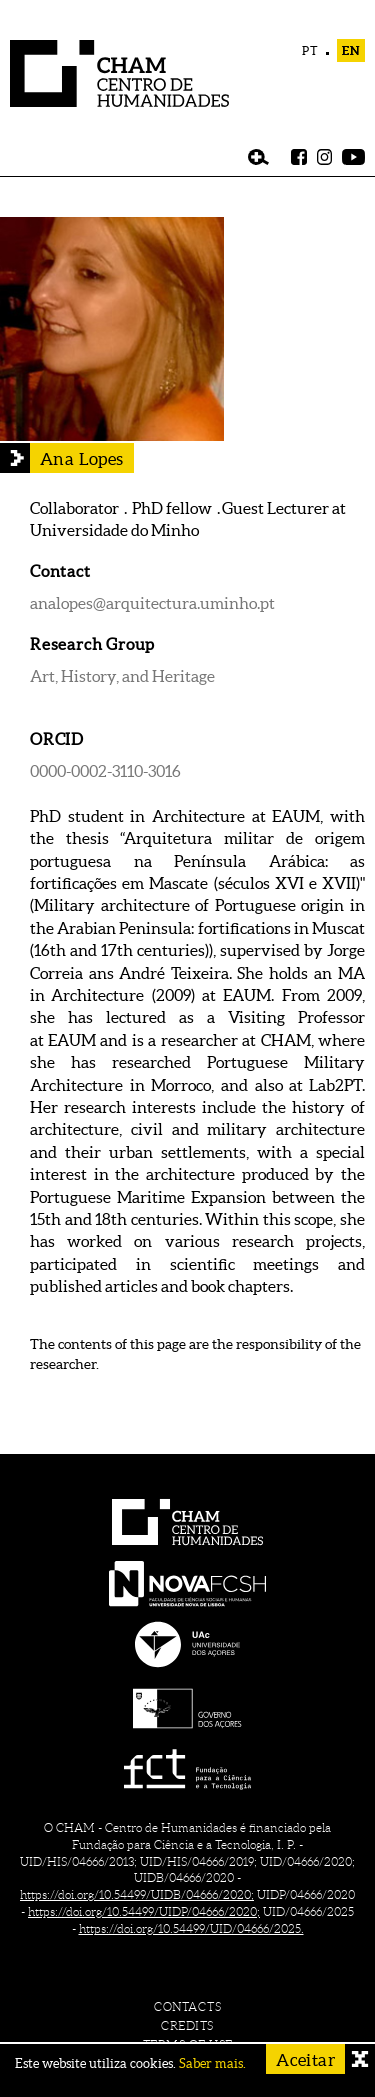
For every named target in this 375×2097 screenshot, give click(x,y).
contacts (187, 2006)
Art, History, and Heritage (122, 676)
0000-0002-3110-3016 (105, 771)
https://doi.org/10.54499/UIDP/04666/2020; (144, 1911)
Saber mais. (212, 2063)
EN (351, 50)
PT (310, 50)
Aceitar (305, 2059)
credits (187, 2025)
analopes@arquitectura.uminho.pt (152, 603)
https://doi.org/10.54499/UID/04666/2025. (191, 1928)
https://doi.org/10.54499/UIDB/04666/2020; (137, 1894)
